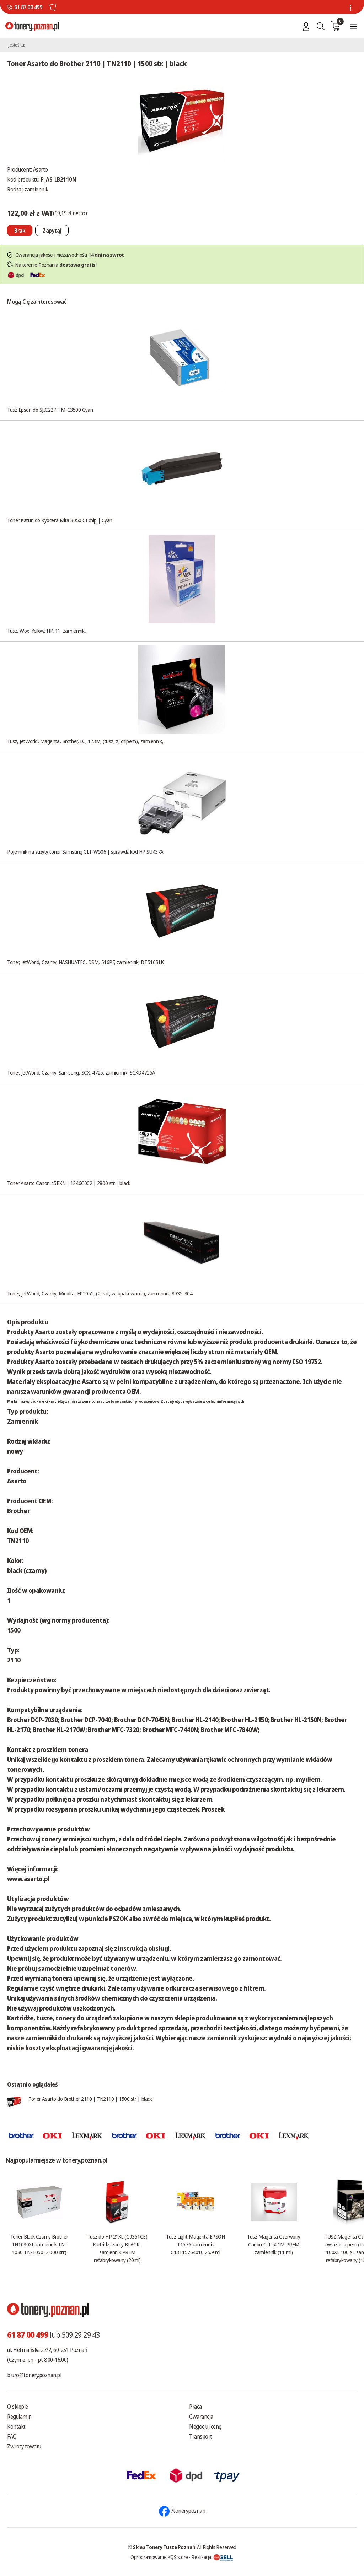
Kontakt (16, 2426)
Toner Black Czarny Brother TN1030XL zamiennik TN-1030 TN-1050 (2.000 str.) (39, 2244)
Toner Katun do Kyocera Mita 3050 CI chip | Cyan (59, 520)
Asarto (40, 169)
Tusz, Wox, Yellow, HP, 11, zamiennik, (46, 630)
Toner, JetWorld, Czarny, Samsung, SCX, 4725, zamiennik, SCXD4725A (81, 1072)
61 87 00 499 (28, 7)
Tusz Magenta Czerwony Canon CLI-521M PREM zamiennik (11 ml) (273, 2244)
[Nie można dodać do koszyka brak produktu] (19, 230)
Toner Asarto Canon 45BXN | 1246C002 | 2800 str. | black (68, 1182)
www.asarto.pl (28, 1878)
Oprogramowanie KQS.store (159, 2556)
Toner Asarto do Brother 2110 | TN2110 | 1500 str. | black (90, 2098)
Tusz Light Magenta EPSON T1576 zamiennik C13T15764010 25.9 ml (195, 2244)
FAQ (12, 2436)
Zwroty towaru (24, 2446)
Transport (200, 2436)
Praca (195, 2406)
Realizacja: (212, 2556)
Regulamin (19, 2416)
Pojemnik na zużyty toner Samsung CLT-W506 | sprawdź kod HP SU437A (85, 851)
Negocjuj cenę (205, 2426)
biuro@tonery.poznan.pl (34, 2375)
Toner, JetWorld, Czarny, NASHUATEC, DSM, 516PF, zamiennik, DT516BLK (85, 961)
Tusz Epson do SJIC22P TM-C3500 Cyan (50, 409)
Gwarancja (201, 2416)
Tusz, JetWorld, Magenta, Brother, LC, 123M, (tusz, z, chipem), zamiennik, (85, 741)
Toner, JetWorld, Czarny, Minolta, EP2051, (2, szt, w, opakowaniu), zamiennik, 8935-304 (99, 1293)
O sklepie (17, 2406)
